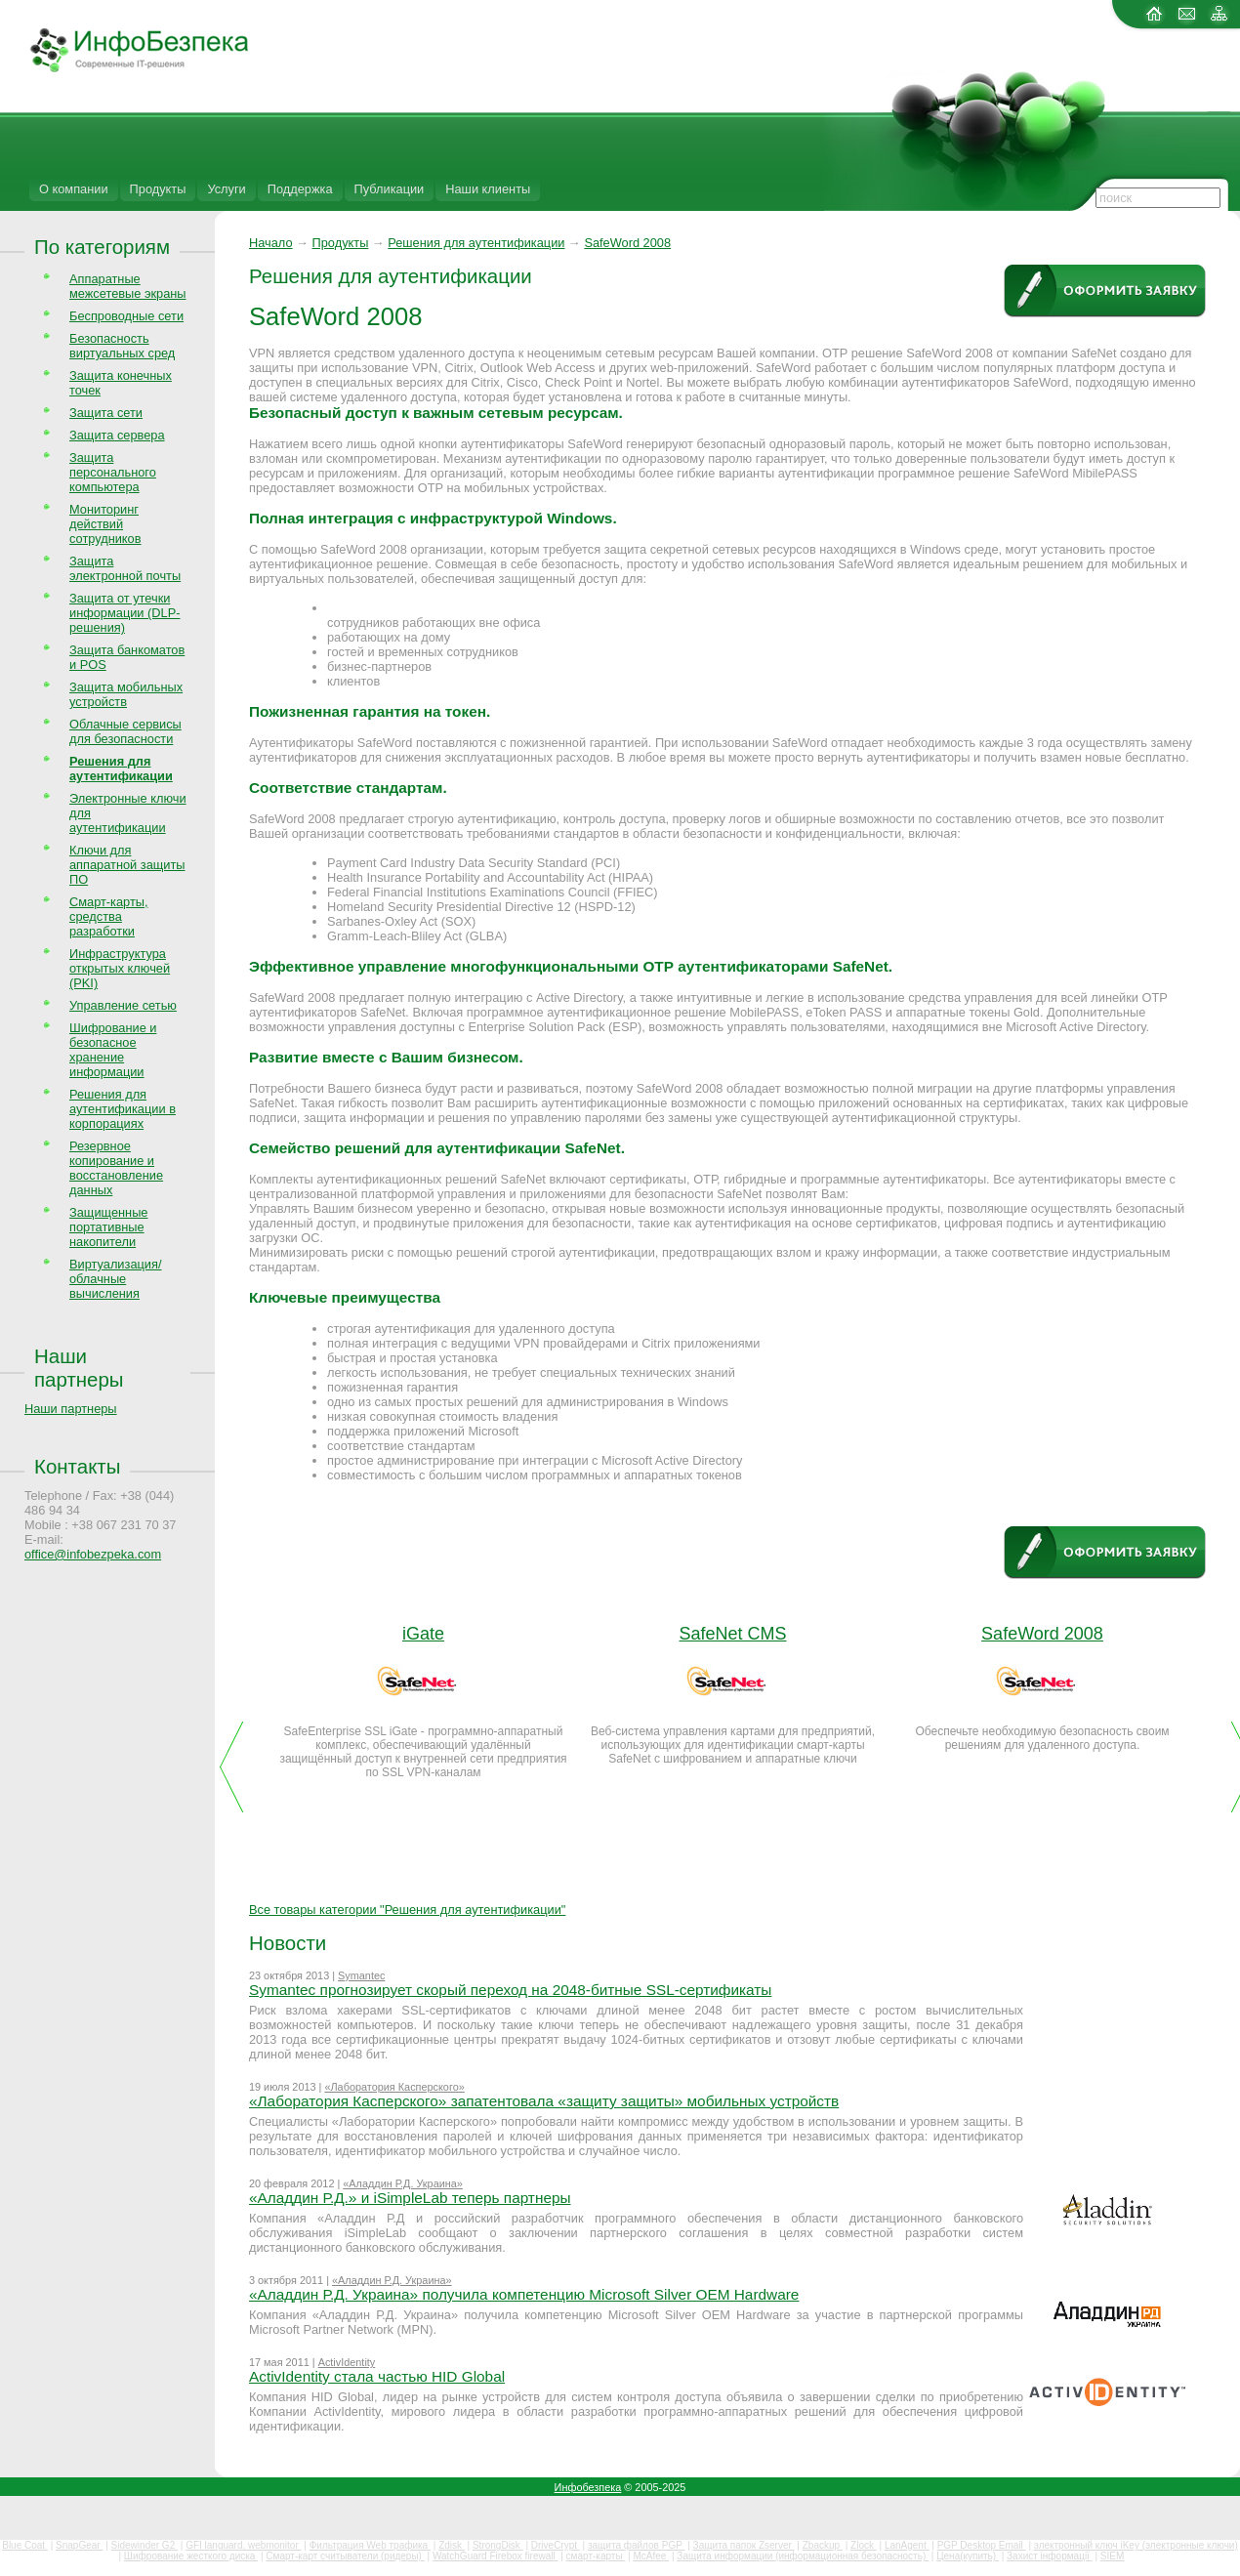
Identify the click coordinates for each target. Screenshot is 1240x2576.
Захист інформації (1050, 2556)
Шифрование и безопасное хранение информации (112, 1049)
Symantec (361, 1975)
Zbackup (823, 2545)
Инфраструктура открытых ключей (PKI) (119, 968)
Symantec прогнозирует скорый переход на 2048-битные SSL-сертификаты (510, 1989)
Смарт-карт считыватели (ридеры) (345, 2556)
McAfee (652, 2556)
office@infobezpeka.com (92, 1554)
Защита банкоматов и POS (127, 657)
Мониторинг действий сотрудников (105, 524)
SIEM (1112, 2556)
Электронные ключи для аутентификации (127, 813)
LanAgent (907, 2545)
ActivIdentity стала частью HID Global (377, 2376)
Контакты (77, 1466)
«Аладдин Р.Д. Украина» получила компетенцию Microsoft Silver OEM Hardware (524, 2294)
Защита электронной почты (125, 568)
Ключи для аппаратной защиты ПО (127, 865)
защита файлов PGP (636, 2545)
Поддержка (300, 189)
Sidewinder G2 (144, 2545)
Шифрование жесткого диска (191, 2556)
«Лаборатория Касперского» (394, 2087)
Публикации (389, 189)
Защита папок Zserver (744, 2545)
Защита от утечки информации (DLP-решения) (125, 613)
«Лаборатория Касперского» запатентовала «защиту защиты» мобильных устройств (544, 2101)
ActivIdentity (347, 2362)
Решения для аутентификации (476, 242)
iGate (423, 1633)
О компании (73, 189)
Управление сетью (123, 1005)
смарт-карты (596, 2556)
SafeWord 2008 (627, 242)
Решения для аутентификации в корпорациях (122, 1109)
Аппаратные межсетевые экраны (127, 286)
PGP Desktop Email (981, 2545)
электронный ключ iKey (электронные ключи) (1136, 2545)
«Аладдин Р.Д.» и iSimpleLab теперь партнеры (410, 2197)
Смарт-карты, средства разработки (108, 916)
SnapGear (79, 2545)
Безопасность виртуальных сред (122, 345)
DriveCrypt (555, 2545)
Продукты (158, 189)
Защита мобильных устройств (126, 694)
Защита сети (106, 412)
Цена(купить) (967, 2556)
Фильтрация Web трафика (370, 2545)
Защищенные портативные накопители (108, 1227)
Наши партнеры (79, 1368)
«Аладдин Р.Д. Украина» (403, 2183)
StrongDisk (498, 2545)
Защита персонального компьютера (112, 472)
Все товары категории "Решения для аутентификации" (407, 1909)
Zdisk (451, 2545)
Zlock (863, 2545)
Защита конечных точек (120, 382)
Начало (271, 242)
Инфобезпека (588, 2487)
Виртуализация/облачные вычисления (115, 1279)
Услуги (226, 189)
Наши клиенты (487, 189)
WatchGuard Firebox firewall (495, 2556)
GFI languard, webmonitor (243, 2545)
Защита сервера (117, 435)
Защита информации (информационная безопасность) (803, 2556)
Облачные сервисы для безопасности (125, 731)
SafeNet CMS (732, 1633)
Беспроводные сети (126, 316)
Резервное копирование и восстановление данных (116, 1168)
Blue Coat (25, 2545)
